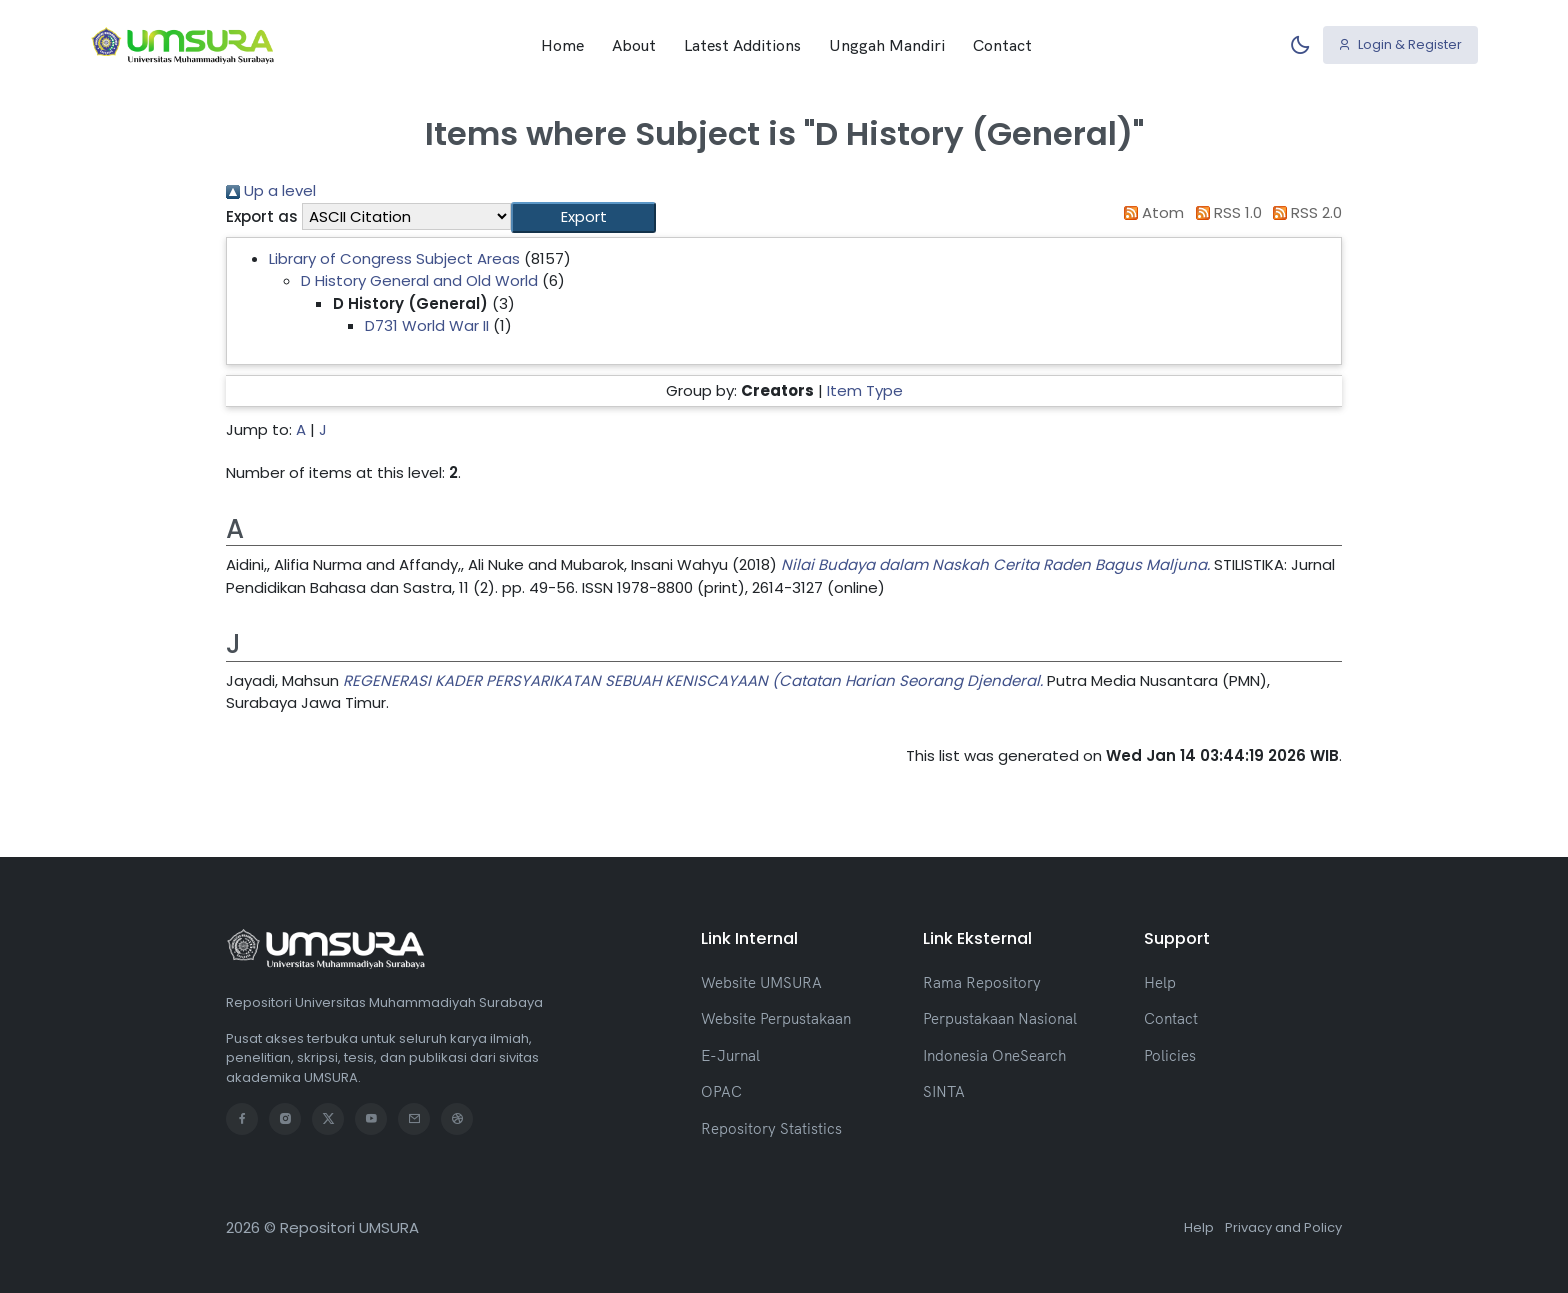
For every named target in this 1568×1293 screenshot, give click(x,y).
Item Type (865, 390)
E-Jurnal (730, 1055)
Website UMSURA (761, 982)
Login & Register (1400, 44)
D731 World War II (427, 325)
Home (562, 45)
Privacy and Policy (1283, 1227)
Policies (1170, 1055)
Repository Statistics (771, 1128)
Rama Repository (982, 982)
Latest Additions (742, 45)
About (634, 45)
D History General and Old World (419, 280)
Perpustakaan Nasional (1000, 1018)
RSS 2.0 (1304, 212)
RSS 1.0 (1225, 212)
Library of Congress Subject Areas (394, 258)
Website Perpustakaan (776, 1018)
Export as (262, 216)
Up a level (271, 190)
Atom (1151, 212)
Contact (1002, 45)
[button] (583, 217)
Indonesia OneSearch (994, 1055)
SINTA (944, 1091)
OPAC (721, 1091)
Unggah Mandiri (887, 45)
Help (1160, 982)
